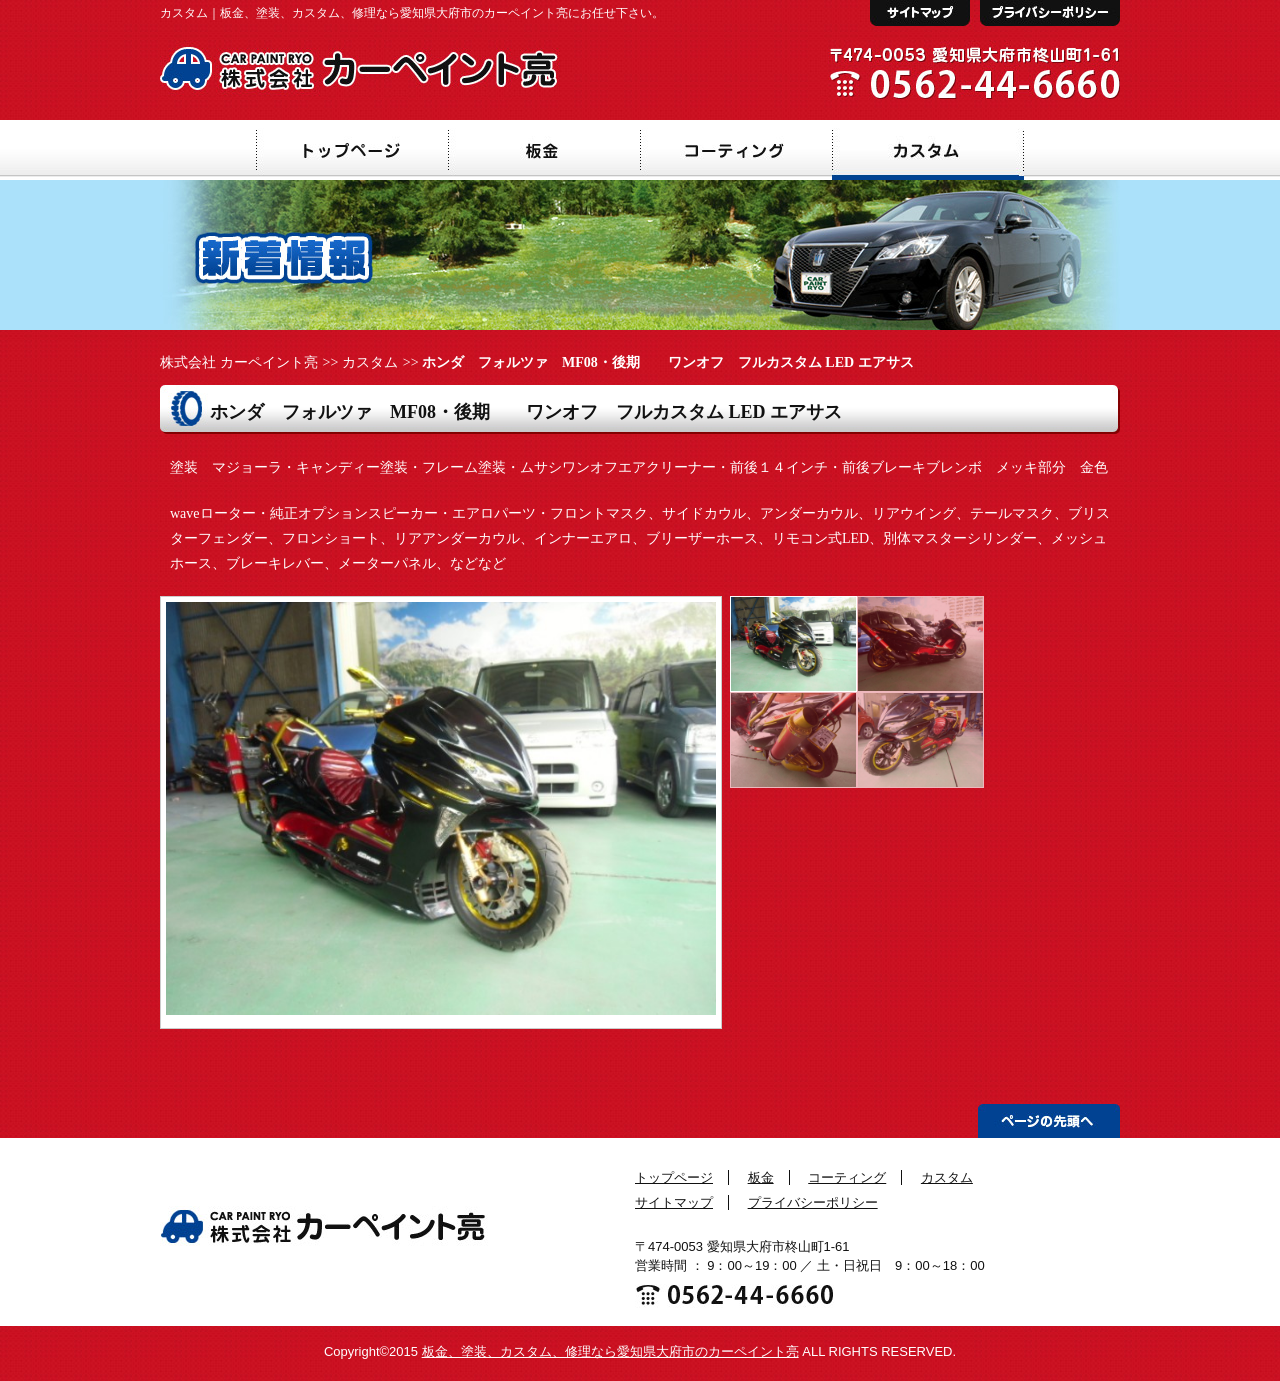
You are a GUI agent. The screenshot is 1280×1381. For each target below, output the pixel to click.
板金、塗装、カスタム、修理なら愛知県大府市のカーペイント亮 (610, 1351)
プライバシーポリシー (813, 1202)
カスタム (370, 362)
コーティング (847, 1177)
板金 (761, 1177)
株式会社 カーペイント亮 (239, 362)
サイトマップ (674, 1202)
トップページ (674, 1177)
